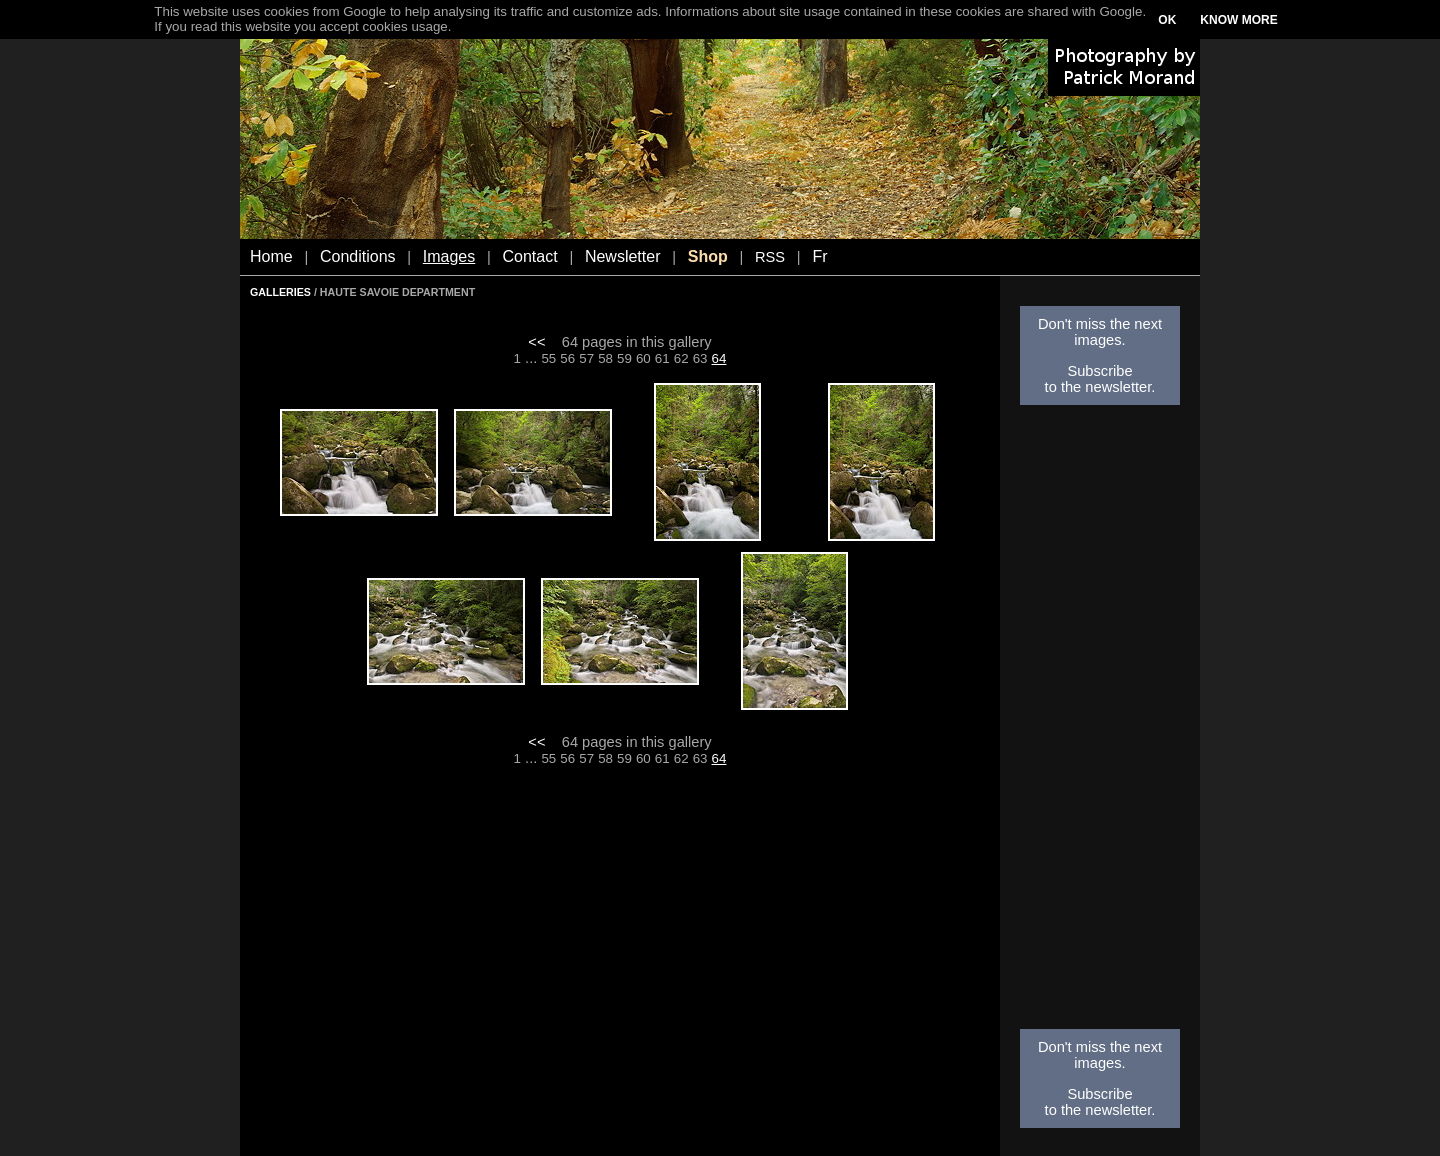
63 (700, 358)
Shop (708, 256)
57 (586, 358)
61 (662, 358)
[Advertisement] (1100, 723)
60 (643, 358)
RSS (770, 257)
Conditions (358, 256)
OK (1167, 20)
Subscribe (1099, 371)
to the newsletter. (1100, 387)
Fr (819, 256)
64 (719, 358)
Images (449, 256)
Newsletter (623, 256)
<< (536, 342)
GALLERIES (280, 292)
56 (567, 358)
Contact (530, 256)
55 (548, 358)
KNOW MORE (1238, 20)
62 (681, 358)
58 (605, 358)
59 (624, 358)
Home (271, 256)
